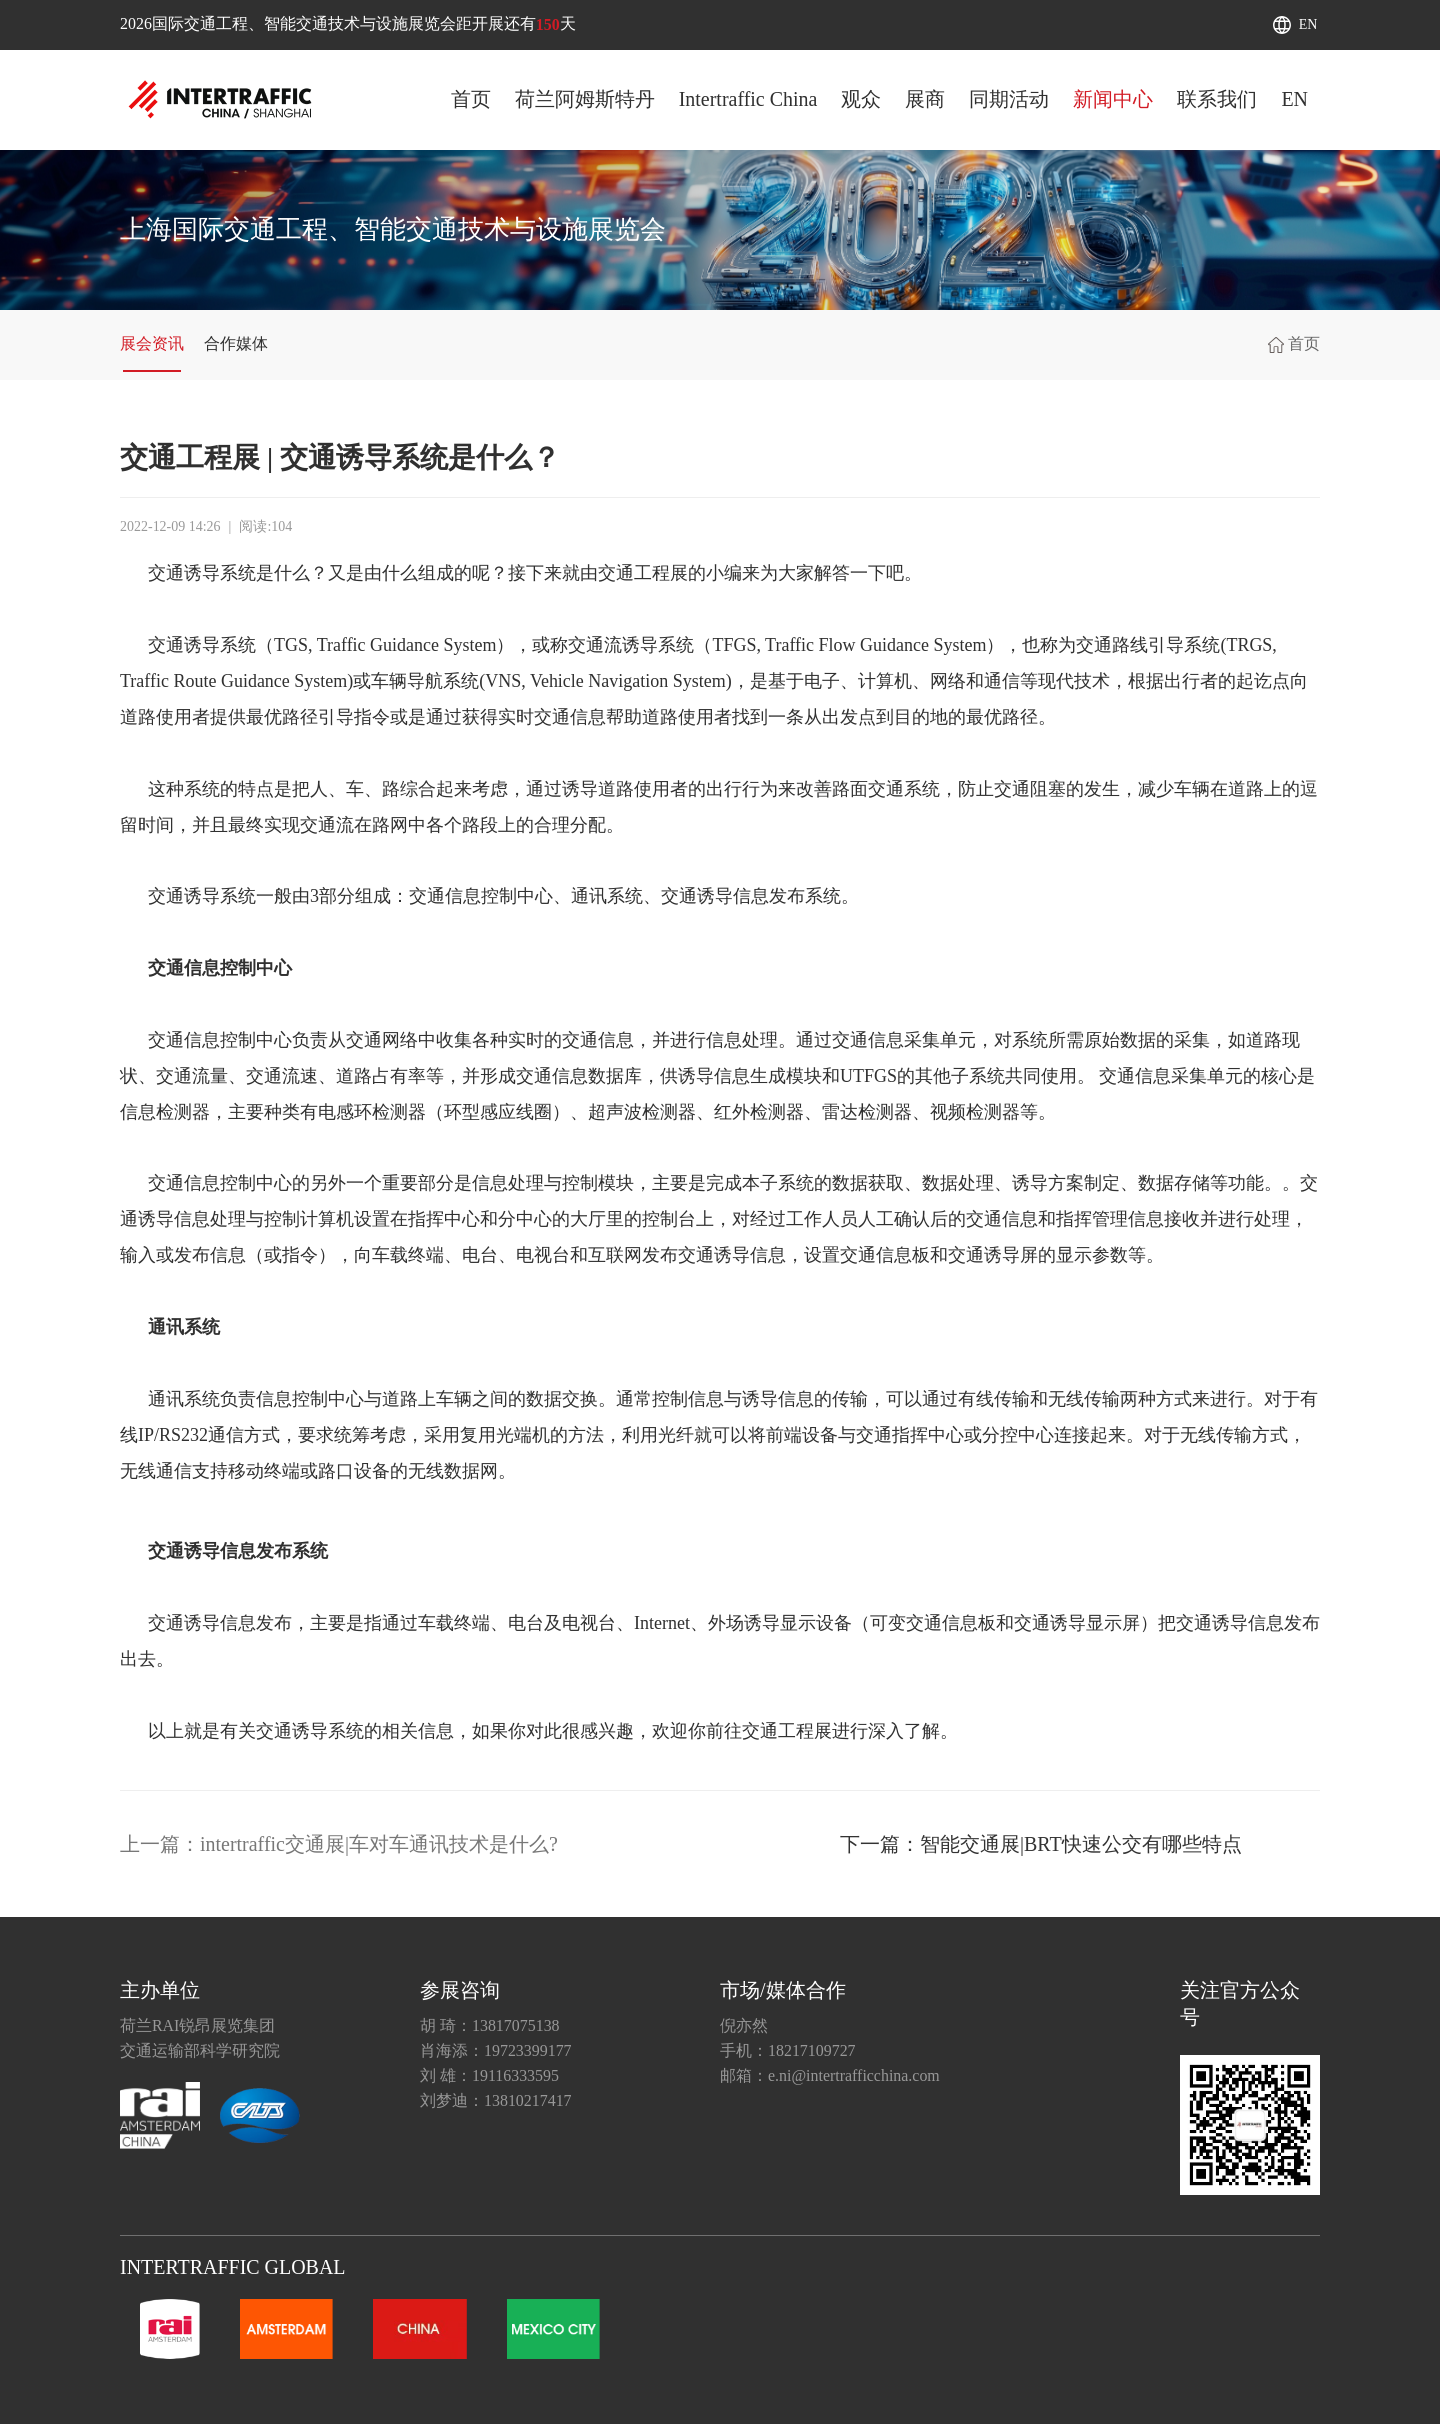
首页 (471, 99)
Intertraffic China (748, 99)
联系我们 (1217, 99)
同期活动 (1009, 99)
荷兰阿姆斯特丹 (585, 99)
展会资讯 (152, 343)
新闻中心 (1113, 99)
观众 (861, 99)
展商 (925, 99)
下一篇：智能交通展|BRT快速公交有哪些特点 (1041, 1844)
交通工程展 (643, 573)
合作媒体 (236, 343)
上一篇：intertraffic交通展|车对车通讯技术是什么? (339, 1844)
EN (1308, 24)
